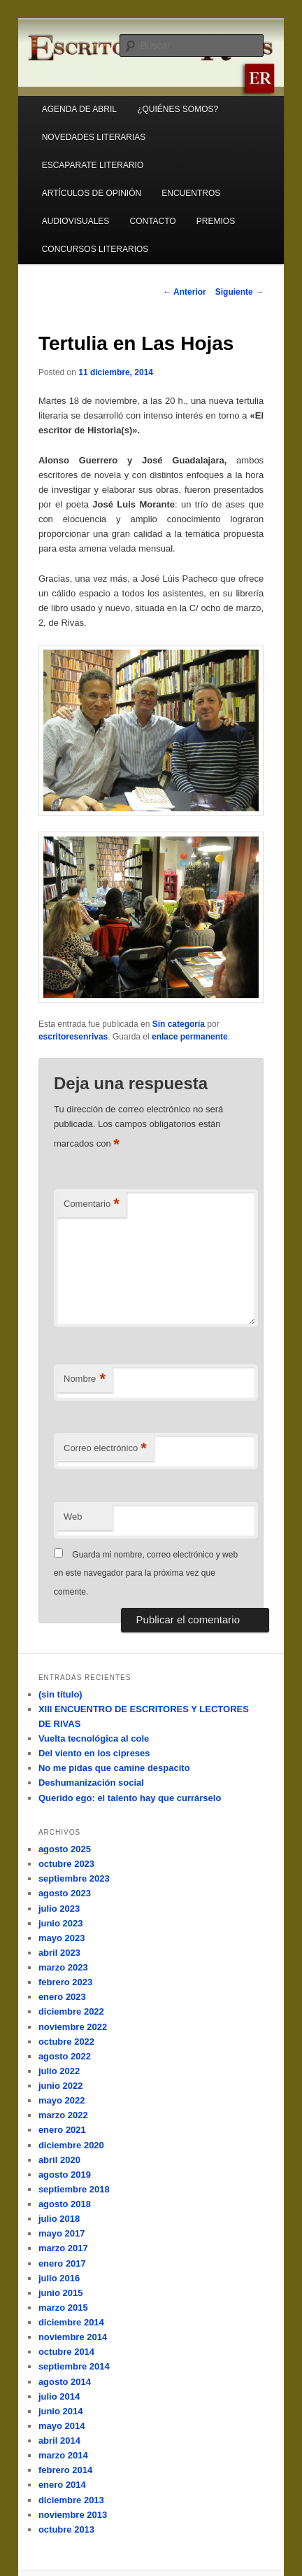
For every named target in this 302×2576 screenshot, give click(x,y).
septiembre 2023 (74, 1878)
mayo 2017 (61, 2233)
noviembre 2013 (72, 2515)
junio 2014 (60, 2411)
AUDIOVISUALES (76, 221)
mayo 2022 (61, 2100)
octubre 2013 (66, 2529)
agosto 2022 (64, 2056)
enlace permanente (190, 1037)
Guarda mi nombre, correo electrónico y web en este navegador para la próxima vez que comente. (146, 1573)
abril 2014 (59, 2440)
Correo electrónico (105, 1448)
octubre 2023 (66, 1863)
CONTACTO (152, 221)
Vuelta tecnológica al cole (93, 1738)
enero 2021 (62, 2129)
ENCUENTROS (190, 193)
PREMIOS (215, 221)
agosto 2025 (64, 1849)
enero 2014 (62, 2484)
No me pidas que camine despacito (114, 1768)
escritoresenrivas (73, 1037)
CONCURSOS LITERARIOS (95, 249)
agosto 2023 (64, 1893)
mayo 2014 (61, 2426)
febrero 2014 (65, 2470)
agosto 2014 (64, 2381)
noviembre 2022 (72, 2027)
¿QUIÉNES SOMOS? (177, 109)
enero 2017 (62, 2263)
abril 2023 (59, 1952)
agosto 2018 (64, 2204)
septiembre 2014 (74, 2366)
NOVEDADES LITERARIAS (94, 137)
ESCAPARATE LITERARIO (93, 165)
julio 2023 (59, 1908)
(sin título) (60, 1694)
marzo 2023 (63, 1967)
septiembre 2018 (74, 2189)
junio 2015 (60, 2293)
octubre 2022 (66, 2041)
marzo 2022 (63, 2115)
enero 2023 (62, 1996)
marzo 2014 (63, 2455)
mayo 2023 (61, 1938)
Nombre (85, 1379)
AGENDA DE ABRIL (79, 109)
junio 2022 (60, 2085)
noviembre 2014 (72, 2337)
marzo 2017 (63, 2248)
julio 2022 (59, 2071)
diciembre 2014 (71, 2322)
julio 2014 (59, 2396)
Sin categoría (178, 1024)
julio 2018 (59, 2218)
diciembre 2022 (71, 2011)
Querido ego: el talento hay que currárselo (130, 1798)
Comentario (92, 1204)
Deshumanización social (91, 1782)
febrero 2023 (65, 1982)
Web (73, 1516)
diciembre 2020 (71, 2145)
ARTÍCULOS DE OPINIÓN (91, 193)
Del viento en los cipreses (94, 1753)
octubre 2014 (66, 2351)
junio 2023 (60, 1923)
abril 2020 (59, 2160)
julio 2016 (59, 2278)
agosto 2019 (64, 2174)
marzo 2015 (63, 2307)
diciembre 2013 (71, 2500)
